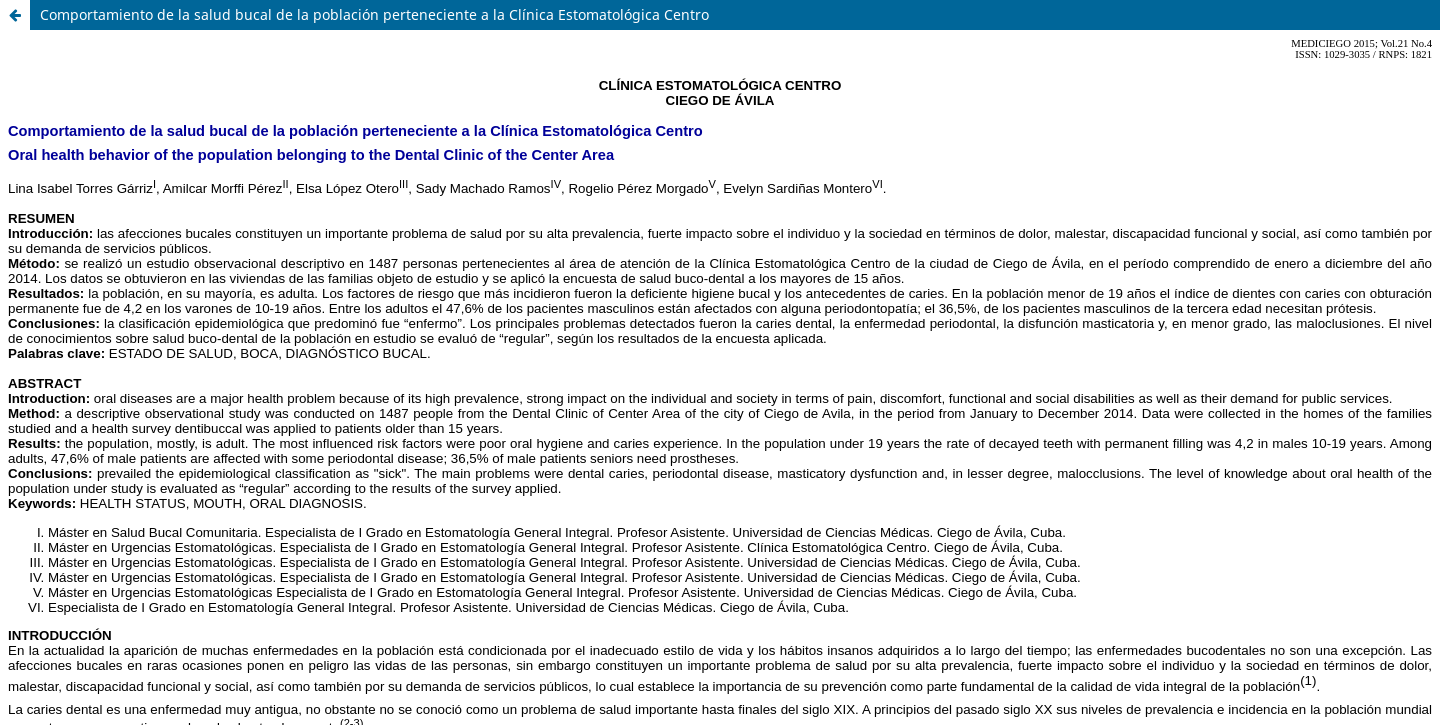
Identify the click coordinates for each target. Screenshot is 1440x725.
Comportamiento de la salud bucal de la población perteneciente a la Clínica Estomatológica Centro (374, 14)
